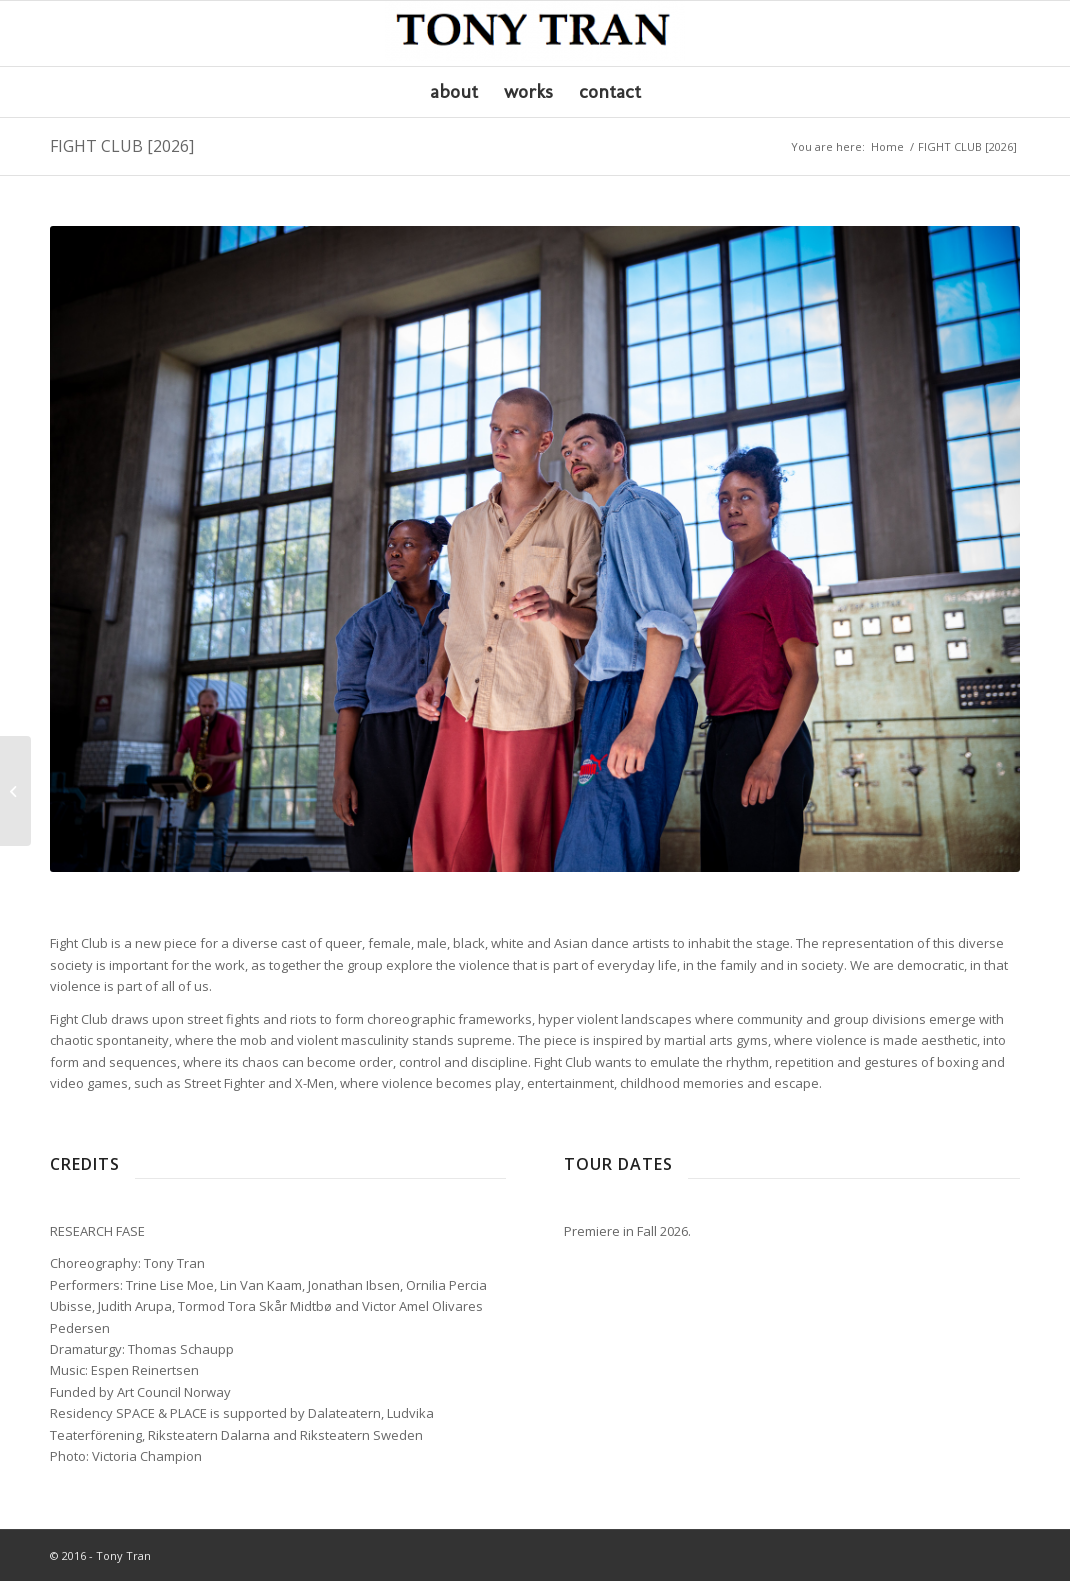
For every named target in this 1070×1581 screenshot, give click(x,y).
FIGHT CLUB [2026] (122, 146)
